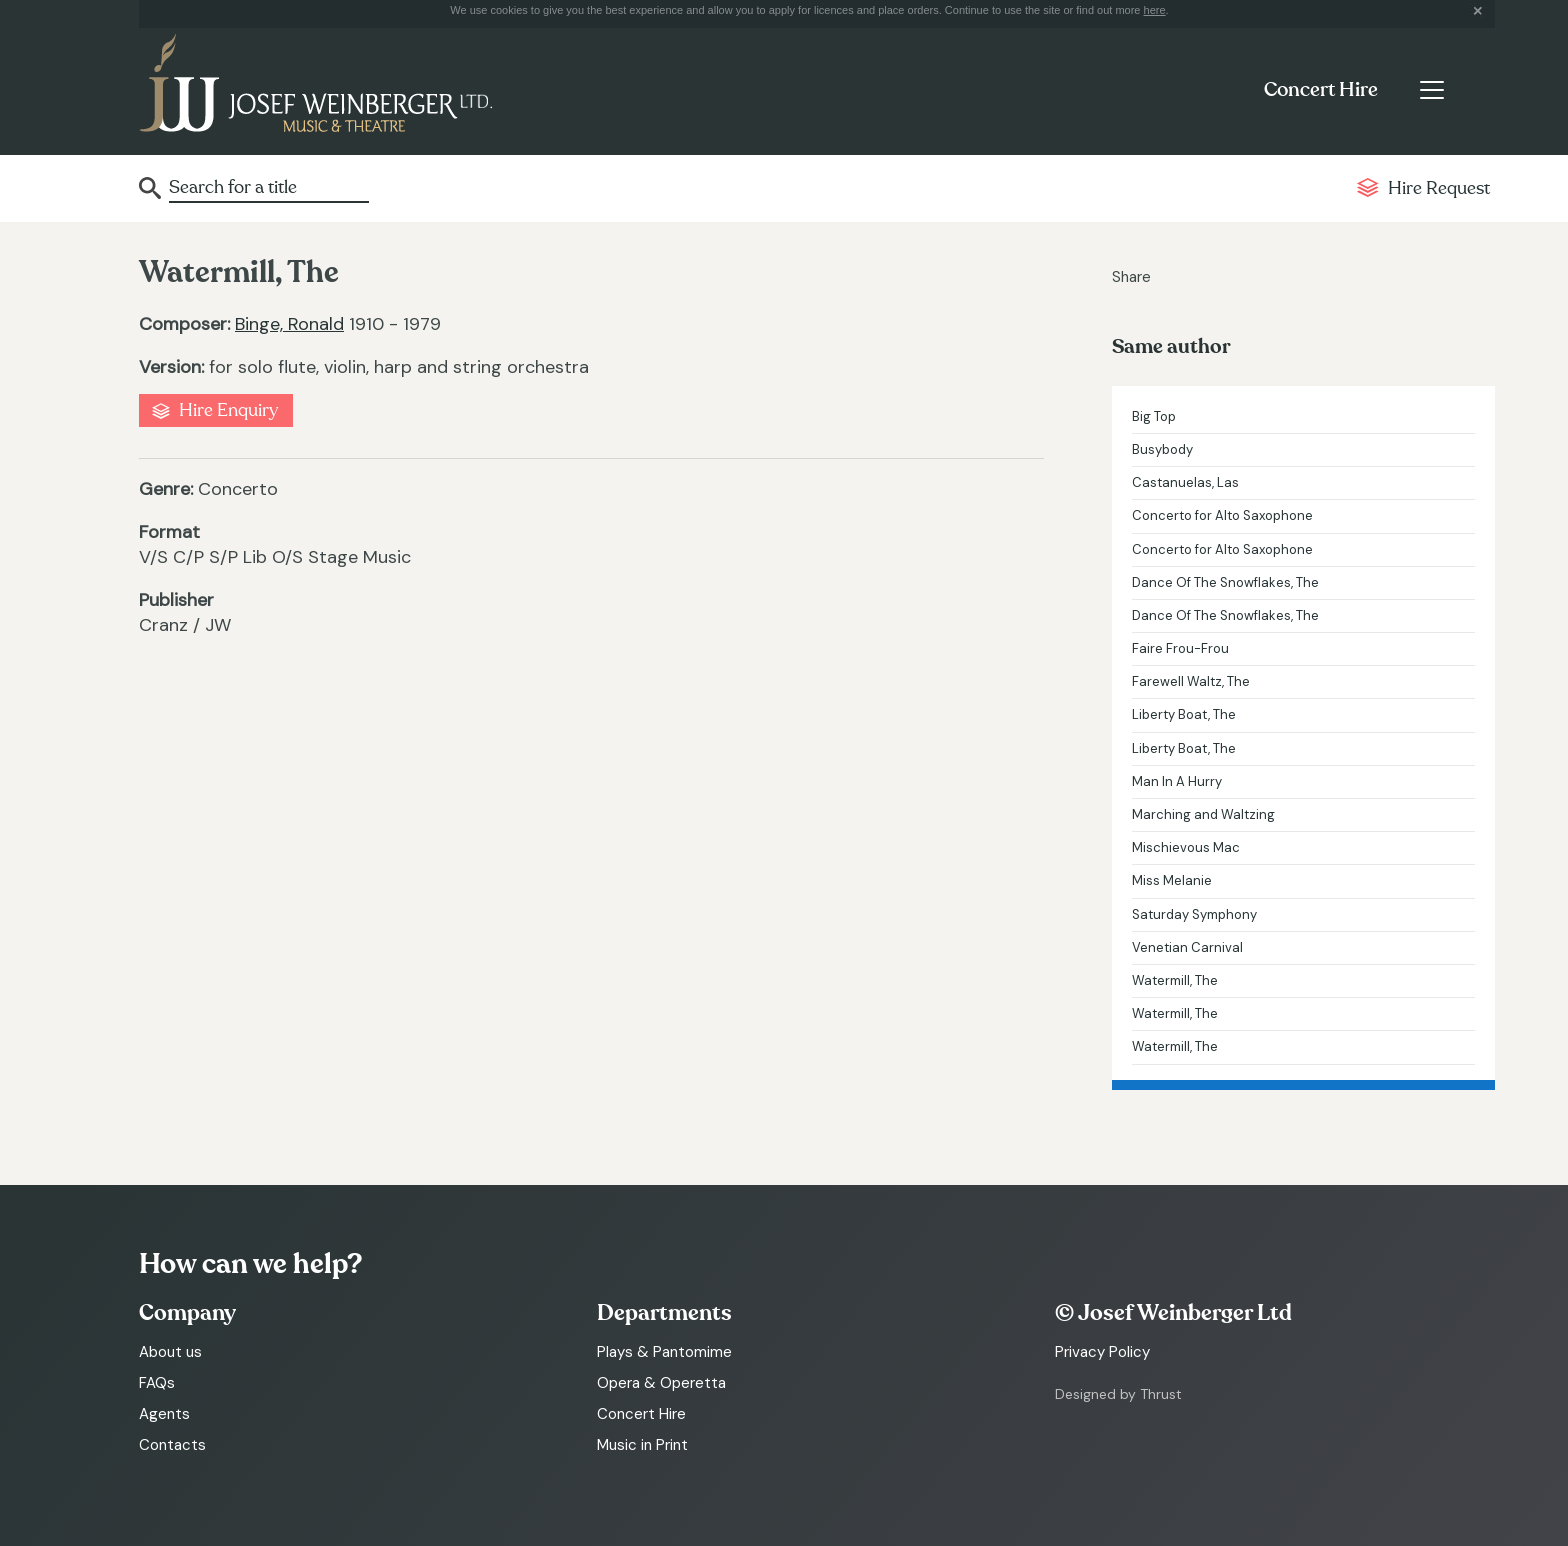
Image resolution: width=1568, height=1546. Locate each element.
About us (170, 1352)
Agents (164, 1414)
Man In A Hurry (1177, 781)
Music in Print (642, 1445)
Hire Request (1439, 188)
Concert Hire (1321, 90)
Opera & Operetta (661, 1383)
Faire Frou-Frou (1180, 648)
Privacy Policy (1102, 1352)
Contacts (172, 1445)
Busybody (1162, 449)
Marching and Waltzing (1203, 814)
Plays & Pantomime (664, 1352)
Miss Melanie (1172, 880)
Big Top (1154, 416)
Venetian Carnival (1187, 947)
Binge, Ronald (289, 324)
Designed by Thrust (1118, 1394)
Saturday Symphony (1194, 914)
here (1155, 10)
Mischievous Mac (1186, 847)
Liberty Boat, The (1184, 714)
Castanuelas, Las (1185, 482)
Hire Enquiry (228, 410)
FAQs (157, 1383)
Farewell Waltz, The (1191, 681)
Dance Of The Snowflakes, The (1225, 582)
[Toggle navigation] (1431, 90)
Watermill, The (1175, 980)
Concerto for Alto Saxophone (1222, 515)
